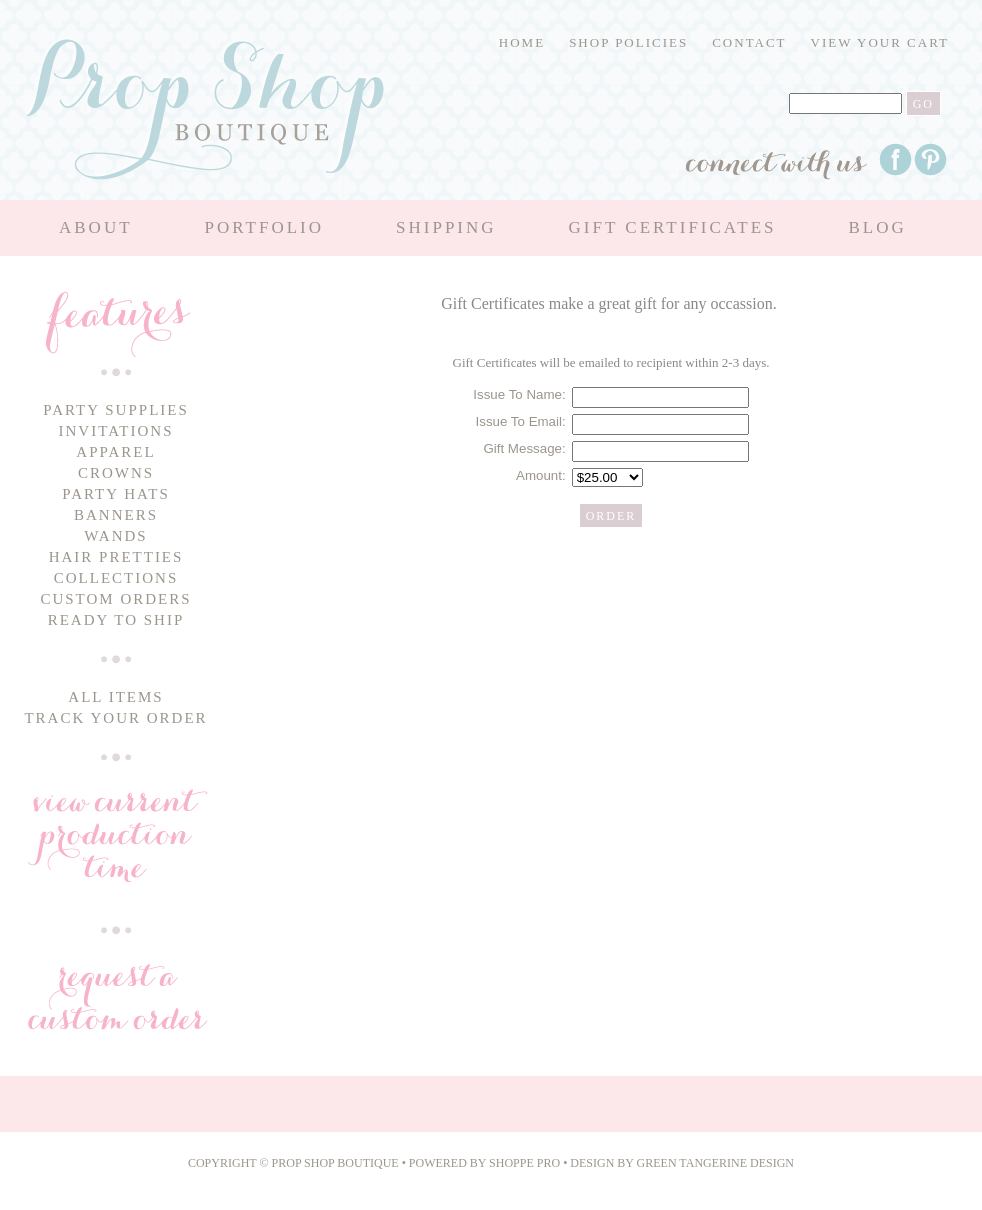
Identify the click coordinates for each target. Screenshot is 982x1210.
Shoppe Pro (526, 1163)
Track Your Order (115, 718)
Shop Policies (628, 42)
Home (522, 42)
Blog (877, 227)
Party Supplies (116, 410)
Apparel (115, 452)
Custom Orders (115, 599)
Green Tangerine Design (715, 1163)
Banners (116, 515)
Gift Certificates (673, 227)
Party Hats (116, 494)
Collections (116, 578)
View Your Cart (880, 42)
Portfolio (265, 227)
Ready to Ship (116, 620)
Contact (749, 42)
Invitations (116, 431)
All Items (115, 697)
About (96, 227)
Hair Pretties (116, 557)
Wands (115, 536)
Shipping (446, 227)
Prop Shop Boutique (337, 1163)
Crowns (116, 473)
